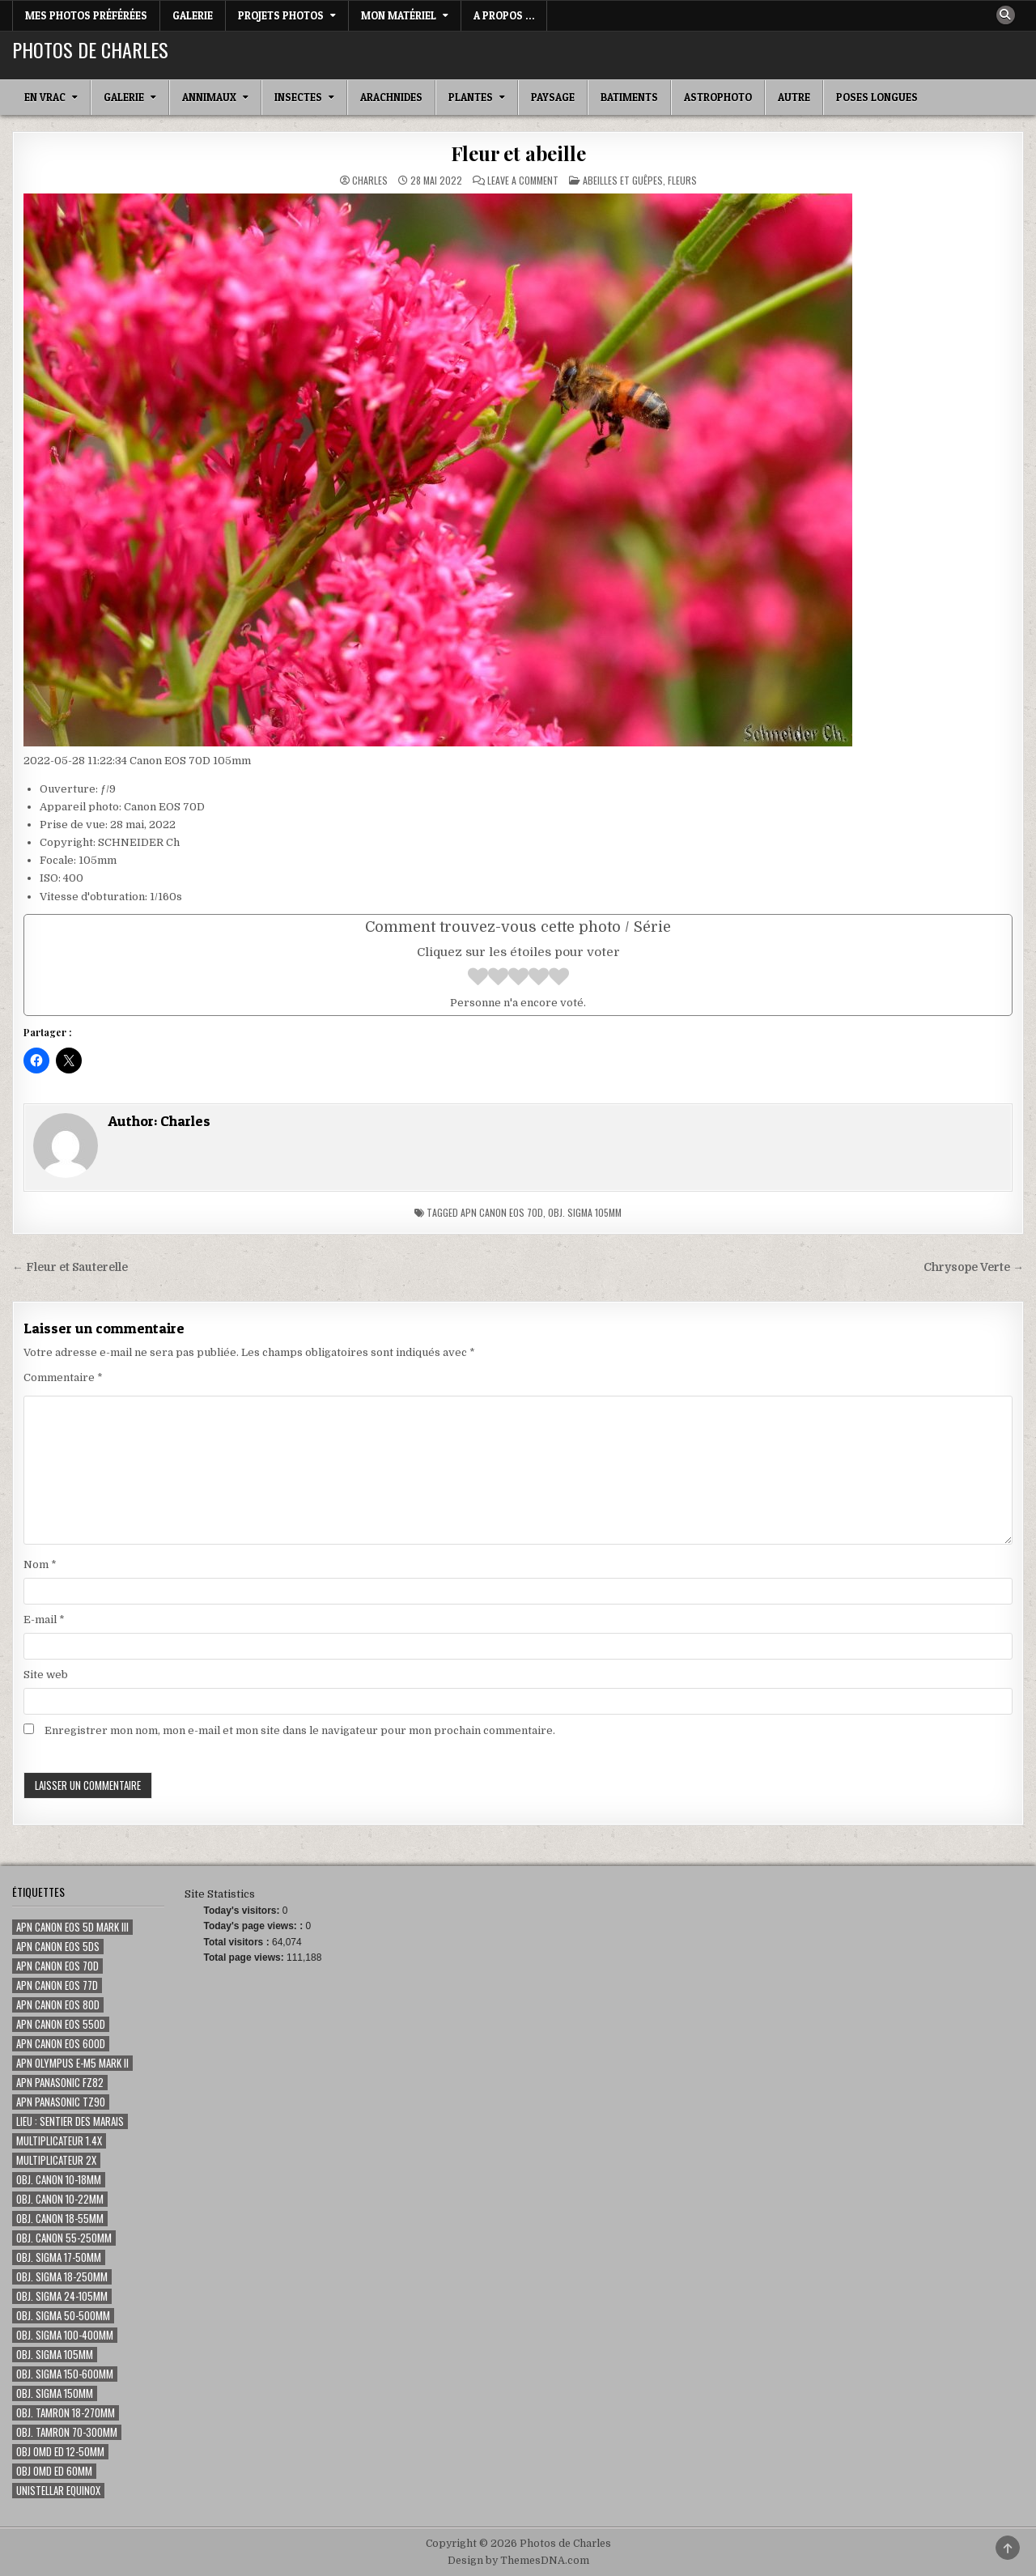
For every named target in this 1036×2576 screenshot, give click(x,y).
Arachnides (391, 97)
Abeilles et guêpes (623, 180)
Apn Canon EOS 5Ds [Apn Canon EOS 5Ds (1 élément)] (58, 1946)
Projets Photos (281, 15)
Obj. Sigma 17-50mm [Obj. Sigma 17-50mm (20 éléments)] (58, 2257)
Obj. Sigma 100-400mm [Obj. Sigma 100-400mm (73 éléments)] (64, 2335)
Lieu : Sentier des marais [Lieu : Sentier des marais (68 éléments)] (70, 2121)
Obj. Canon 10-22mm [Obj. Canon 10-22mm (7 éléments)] (60, 2199)
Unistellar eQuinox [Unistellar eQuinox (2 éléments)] (58, 2490)
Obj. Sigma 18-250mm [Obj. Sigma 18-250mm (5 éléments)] (62, 2277)
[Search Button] (1005, 15)
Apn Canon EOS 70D (502, 1212)
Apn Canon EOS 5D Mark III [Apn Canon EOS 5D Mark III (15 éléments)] (72, 1927)
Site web (45, 1674)
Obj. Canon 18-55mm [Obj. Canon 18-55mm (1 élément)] (60, 2218)
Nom (40, 1564)
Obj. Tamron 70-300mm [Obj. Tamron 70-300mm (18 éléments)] (66, 2432)
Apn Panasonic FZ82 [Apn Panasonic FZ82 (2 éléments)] (60, 2082)
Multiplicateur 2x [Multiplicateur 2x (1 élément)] (56, 2160)
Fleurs (682, 180)
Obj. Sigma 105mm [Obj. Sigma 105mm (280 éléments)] (54, 2354)
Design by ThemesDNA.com (518, 2560)
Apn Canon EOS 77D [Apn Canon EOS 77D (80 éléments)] (57, 1985)
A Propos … (503, 15)
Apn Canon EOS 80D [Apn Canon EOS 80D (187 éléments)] (58, 2005)
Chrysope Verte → (973, 1267)
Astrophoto (718, 97)
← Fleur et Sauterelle (70, 1267)
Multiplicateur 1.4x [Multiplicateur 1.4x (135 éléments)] (59, 2141)
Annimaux (209, 97)
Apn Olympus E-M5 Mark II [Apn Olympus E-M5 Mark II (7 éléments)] (72, 2063)
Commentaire (63, 1377)
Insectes (298, 97)
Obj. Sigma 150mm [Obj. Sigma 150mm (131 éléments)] (54, 2393)
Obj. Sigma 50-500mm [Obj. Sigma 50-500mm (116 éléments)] (63, 2315)
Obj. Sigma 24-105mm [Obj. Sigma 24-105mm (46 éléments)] (62, 2296)
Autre (794, 97)
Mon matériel (398, 15)
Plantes (470, 97)
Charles (370, 180)
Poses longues (877, 97)
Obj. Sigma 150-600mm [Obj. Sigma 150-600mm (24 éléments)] (64, 2374)
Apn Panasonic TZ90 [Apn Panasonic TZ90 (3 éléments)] (60, 2102)
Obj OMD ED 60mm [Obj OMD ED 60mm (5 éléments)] (54, 2471)
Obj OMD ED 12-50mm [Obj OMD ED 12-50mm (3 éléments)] (60, 2451)
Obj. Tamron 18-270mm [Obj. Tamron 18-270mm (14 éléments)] (65, 2413)
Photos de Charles (90, 49)
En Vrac (45, 97)
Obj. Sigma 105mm (585, 1212)
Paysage (553, 97)
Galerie (192, 15)
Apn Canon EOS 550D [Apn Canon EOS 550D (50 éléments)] (60, 2024)
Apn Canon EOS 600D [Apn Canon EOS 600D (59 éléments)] (60, 2043)
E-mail (44, 1619)
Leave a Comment (522, 180)
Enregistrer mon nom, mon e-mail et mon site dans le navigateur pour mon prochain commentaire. (300, 1730)
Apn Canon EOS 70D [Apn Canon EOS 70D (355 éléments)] (57, 1966)
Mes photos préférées (86, 15)
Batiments (629, 97)
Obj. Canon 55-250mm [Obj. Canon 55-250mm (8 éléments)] (64, 2238)
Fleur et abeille (518, 153)
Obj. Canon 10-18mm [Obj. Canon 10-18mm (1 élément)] (58, 2179)
